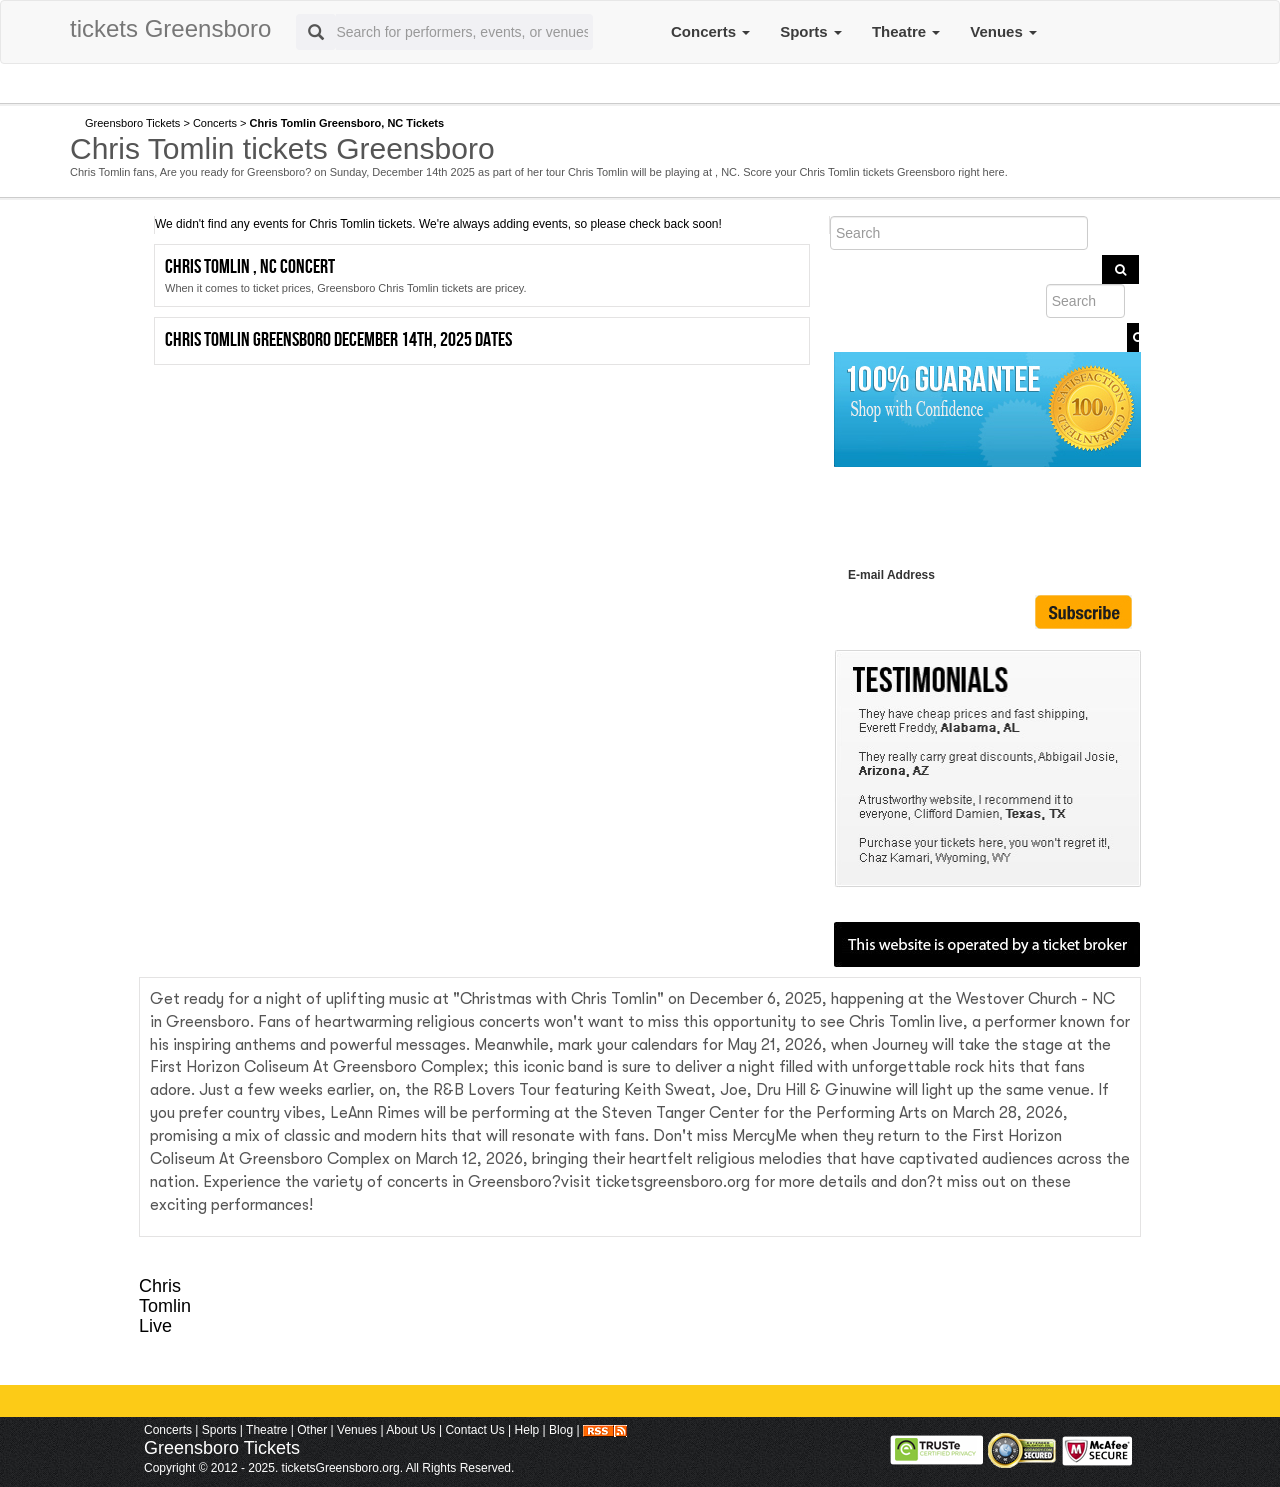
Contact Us (474, 1430)
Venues (1003, 31)
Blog (561, 1430)
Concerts (710, 31)
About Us (410, 1430)
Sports (811, 31)
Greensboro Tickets (132, 123)
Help (527, 1430)
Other (312, 1430)
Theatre (906, 31)
